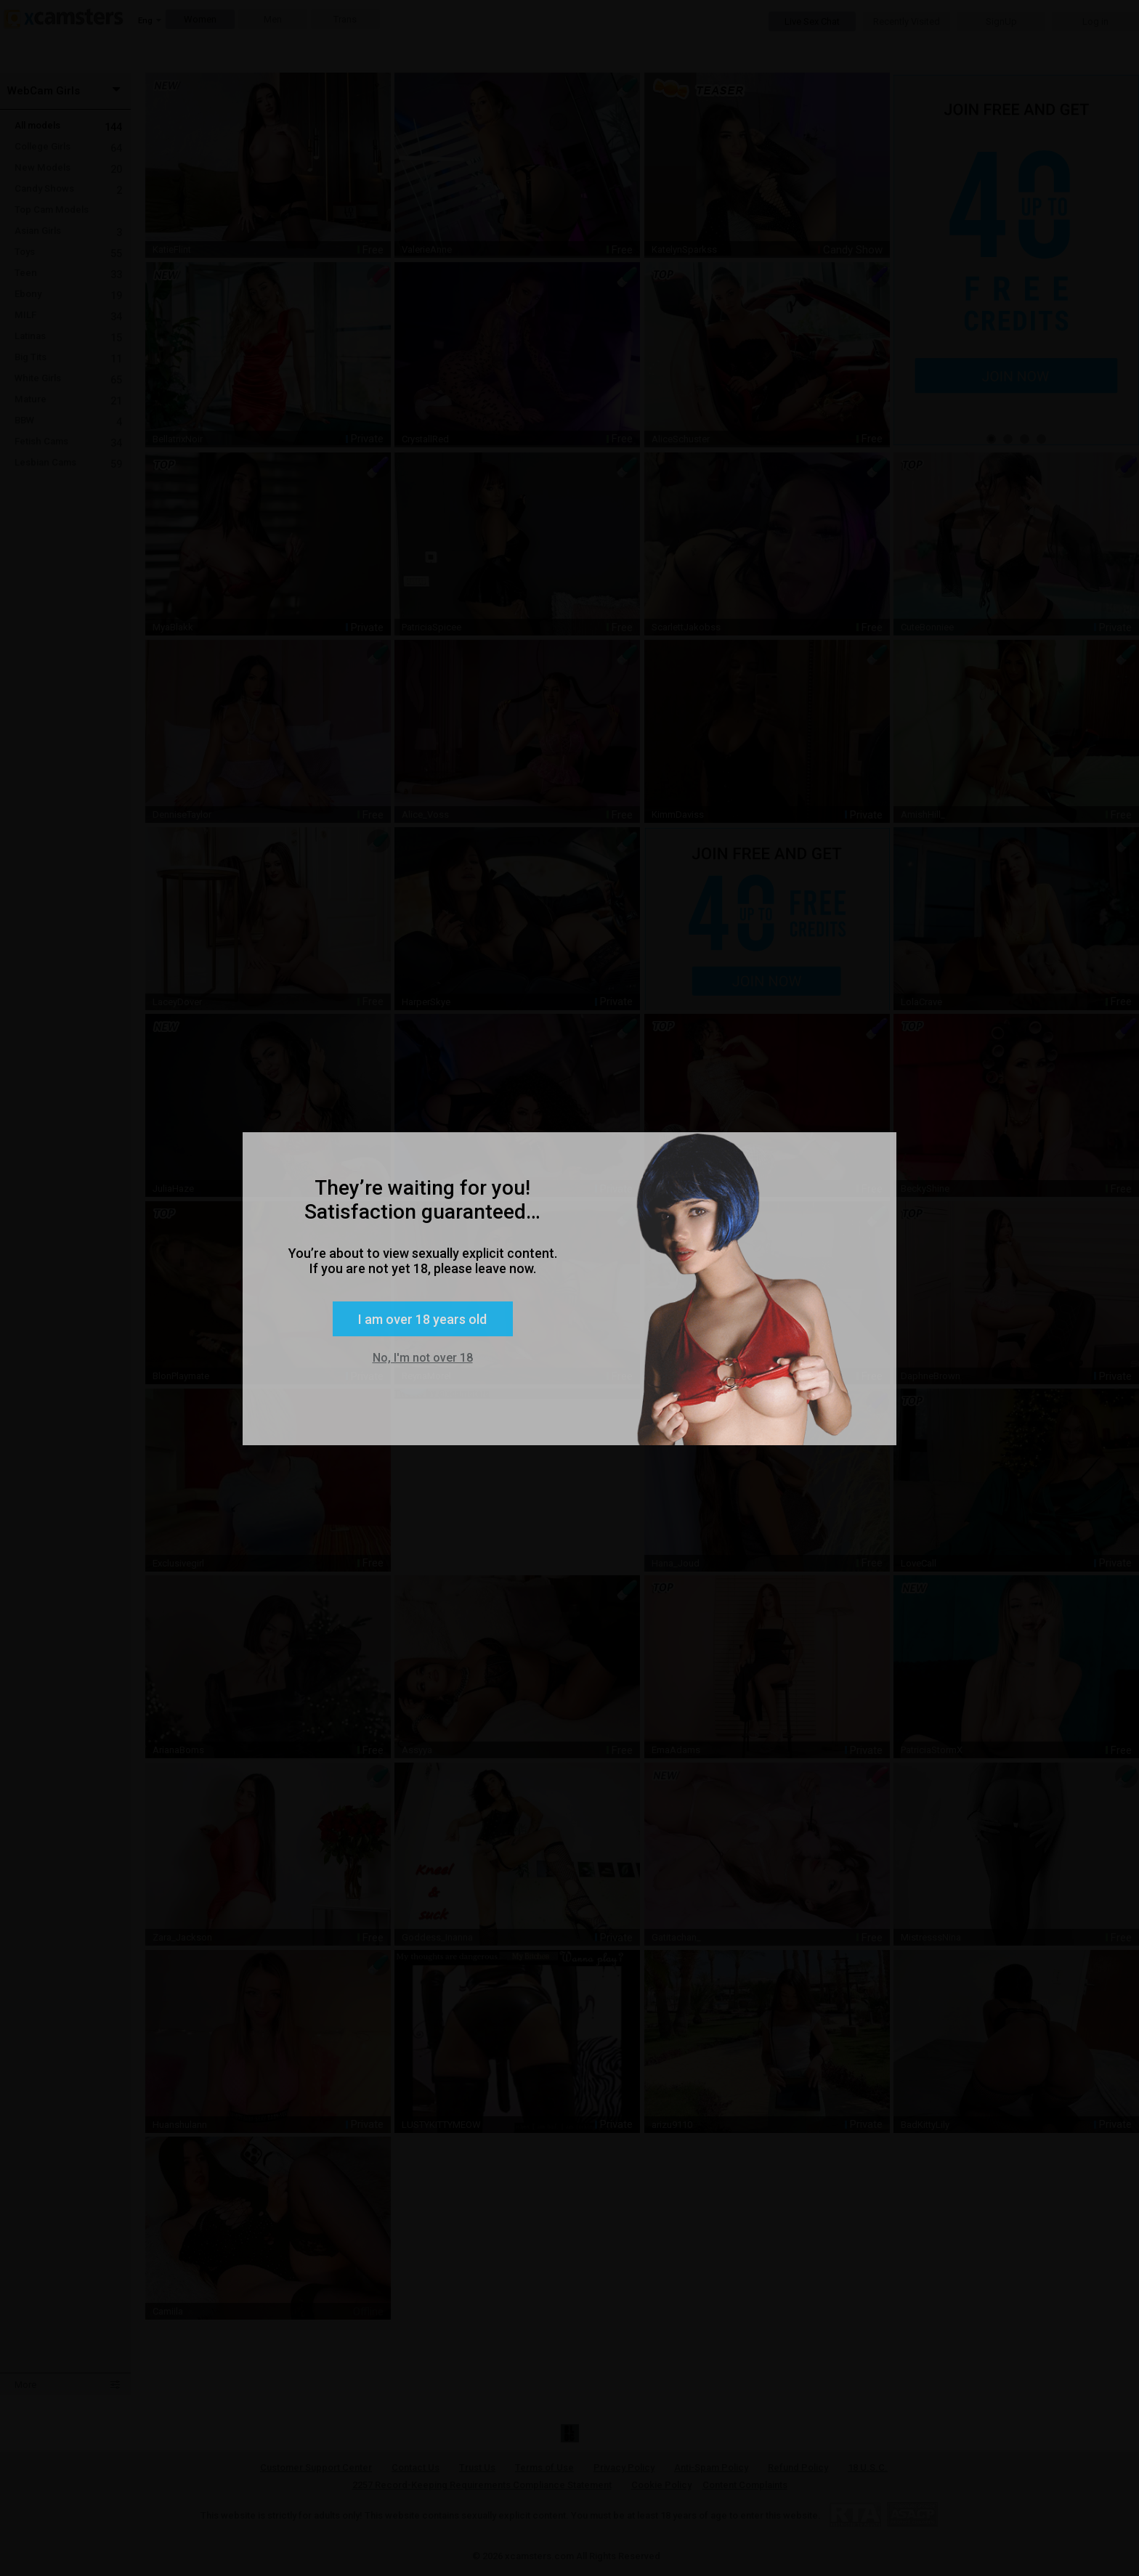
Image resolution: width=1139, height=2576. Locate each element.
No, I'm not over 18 (423, 1358)
